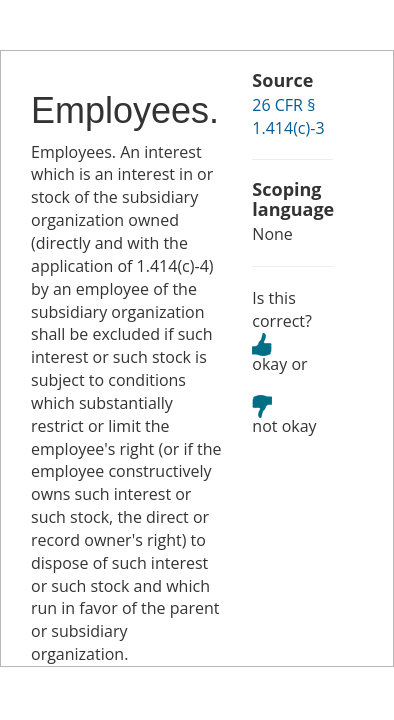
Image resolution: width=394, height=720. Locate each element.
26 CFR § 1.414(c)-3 (288, 116)
